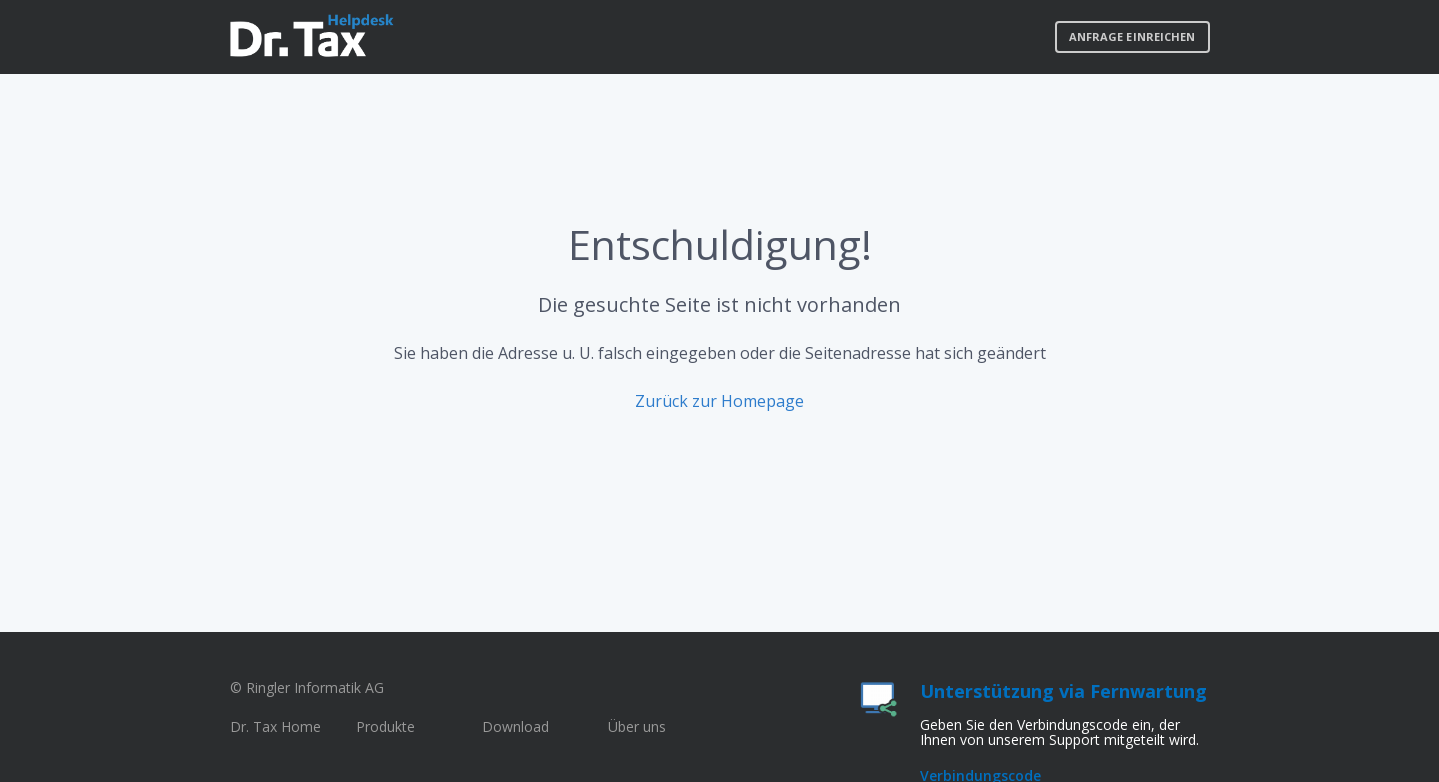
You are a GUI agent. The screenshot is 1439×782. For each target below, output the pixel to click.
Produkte (385, 726)
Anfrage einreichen (1132, 36)
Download (515, 726)
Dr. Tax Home (275, 726)
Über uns (637, 726)
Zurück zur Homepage (719, 401)
